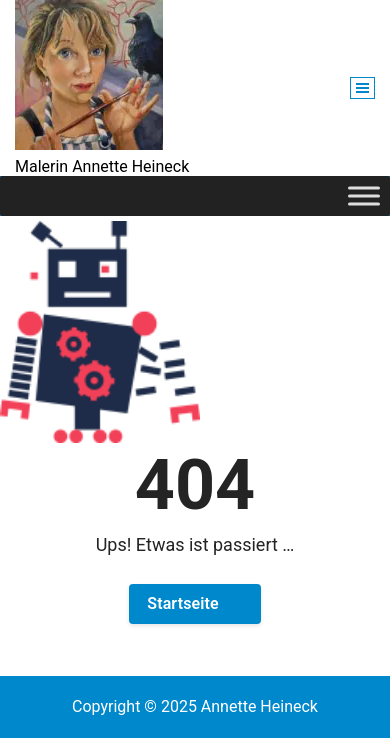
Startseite (182, 603)
